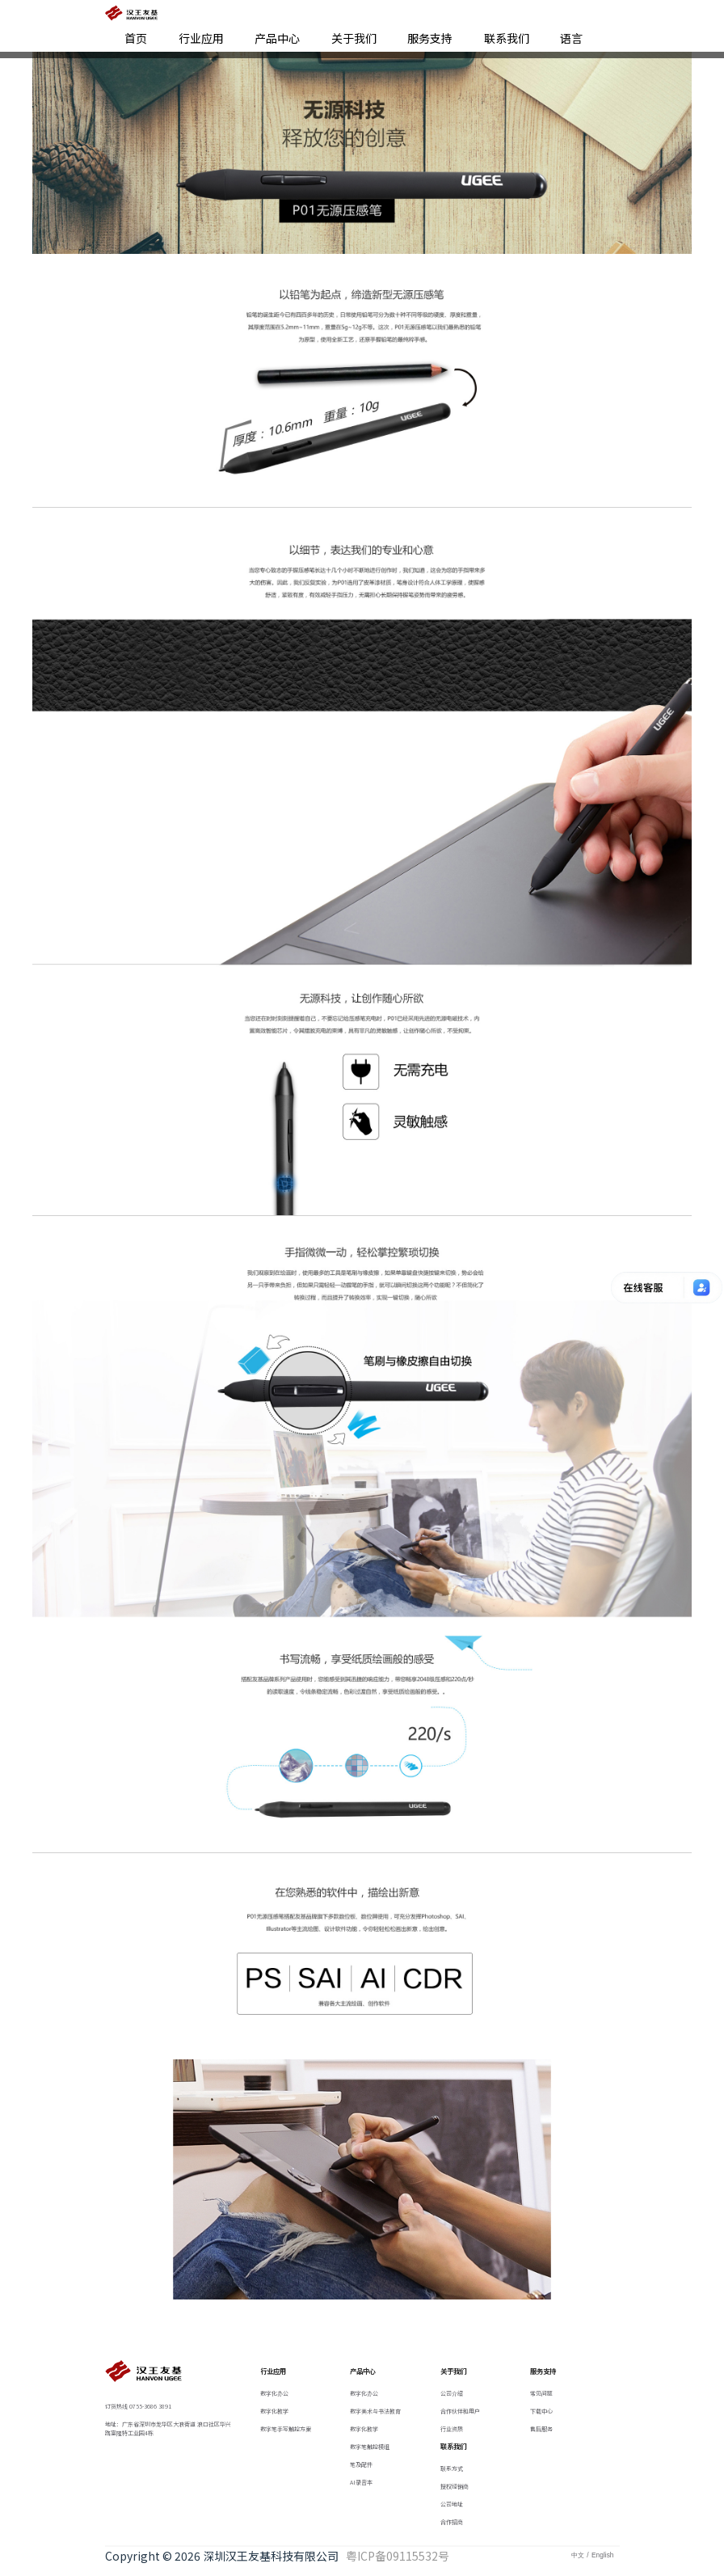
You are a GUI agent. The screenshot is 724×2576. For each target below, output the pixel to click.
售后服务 (541, 2429)
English (602, 2555)
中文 (577, 2555)
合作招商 (451, 2522)
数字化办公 (274, 2393)
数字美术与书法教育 (375, 2411)
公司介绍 (451, 2393)
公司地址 (451, 2504)
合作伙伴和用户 (460, 2411)
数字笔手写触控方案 (285, 2429)
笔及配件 (361, 2464)
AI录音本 (361, 2482)
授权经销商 (454, 2486)
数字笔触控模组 (369, 2447)
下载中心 (541, 2411)
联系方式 (451, 2468)
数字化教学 (274, 2411)
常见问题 (541, 2393)
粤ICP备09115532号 (396, 2556)
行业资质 (451, 2429)
